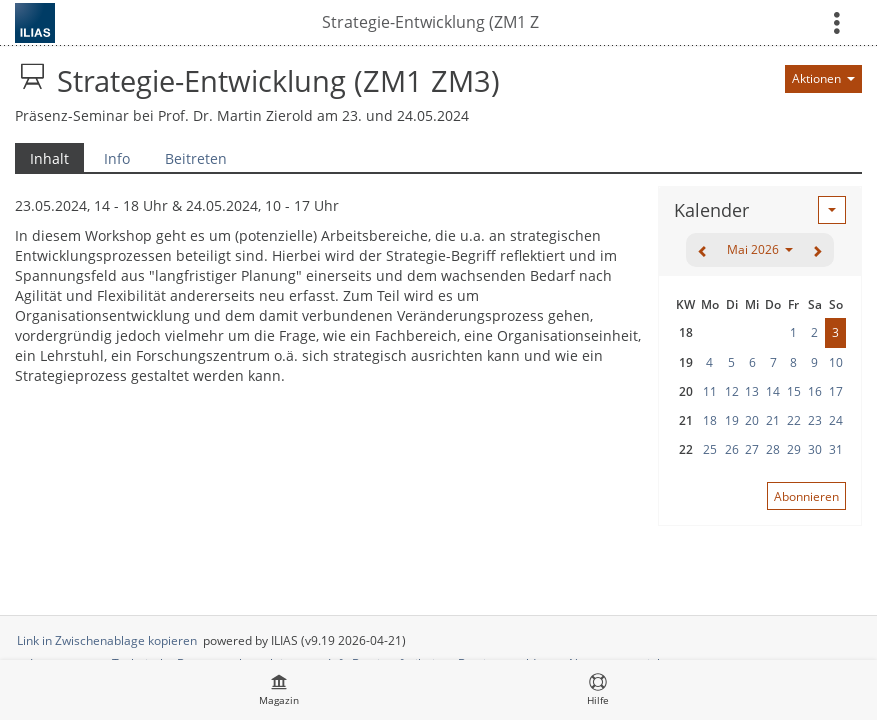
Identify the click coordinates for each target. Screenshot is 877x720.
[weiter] (817, 250)
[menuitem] (279, 690)
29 (794, 449)
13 (752, 391)
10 (836, 362)
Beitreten (196, 158)
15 (794, 391)
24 (836, 420)
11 (710, 391)
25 (710, 449)
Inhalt (42, 158)
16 (815, 391)
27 (752, 449)
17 (836, 391)
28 (773, 449)
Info (117, 158)
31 (836, 449)
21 (773, 420)
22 (794, 420)
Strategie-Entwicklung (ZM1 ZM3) (430, 22)
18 (710, 420)
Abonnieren (806, 496)
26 (732, 449)
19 (732, 420)
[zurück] (703, 250)
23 (815, 420)
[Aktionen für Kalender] (832, 210)
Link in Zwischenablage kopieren (107, 640)
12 (732, 391)
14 (773, 391)
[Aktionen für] (823, 79)
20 (752, 420)
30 (815, 449)
